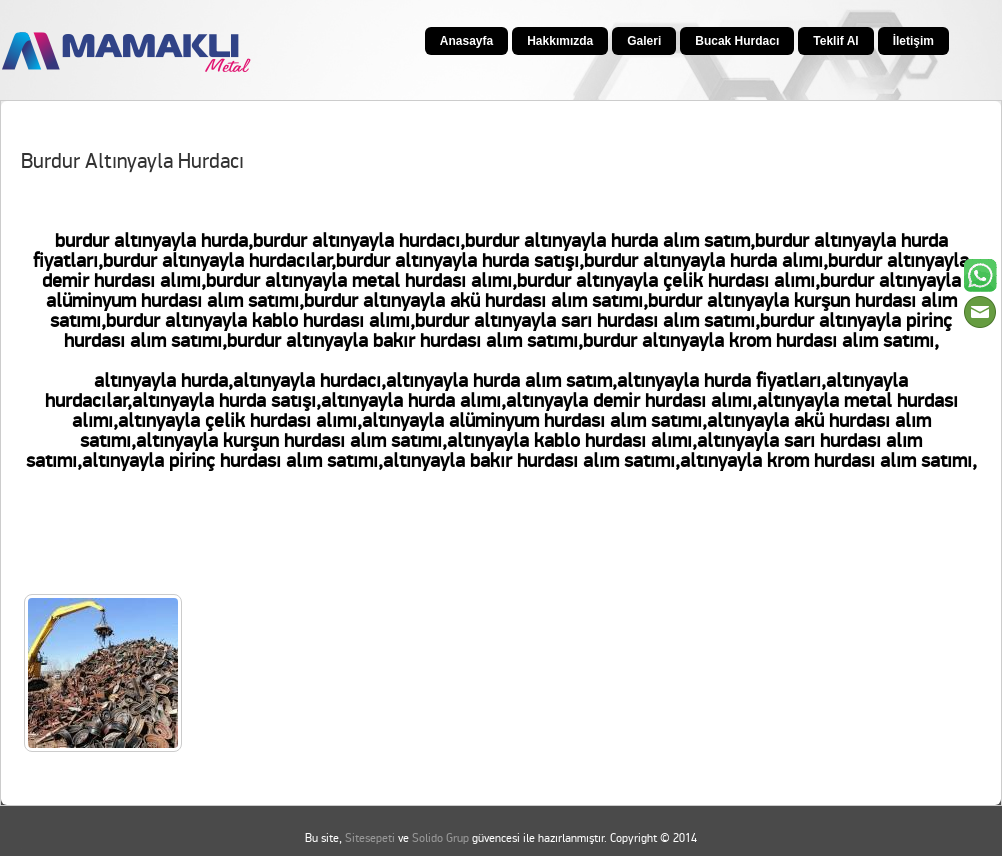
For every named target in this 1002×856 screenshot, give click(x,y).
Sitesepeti (370, 838)
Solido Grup (440, 838)
